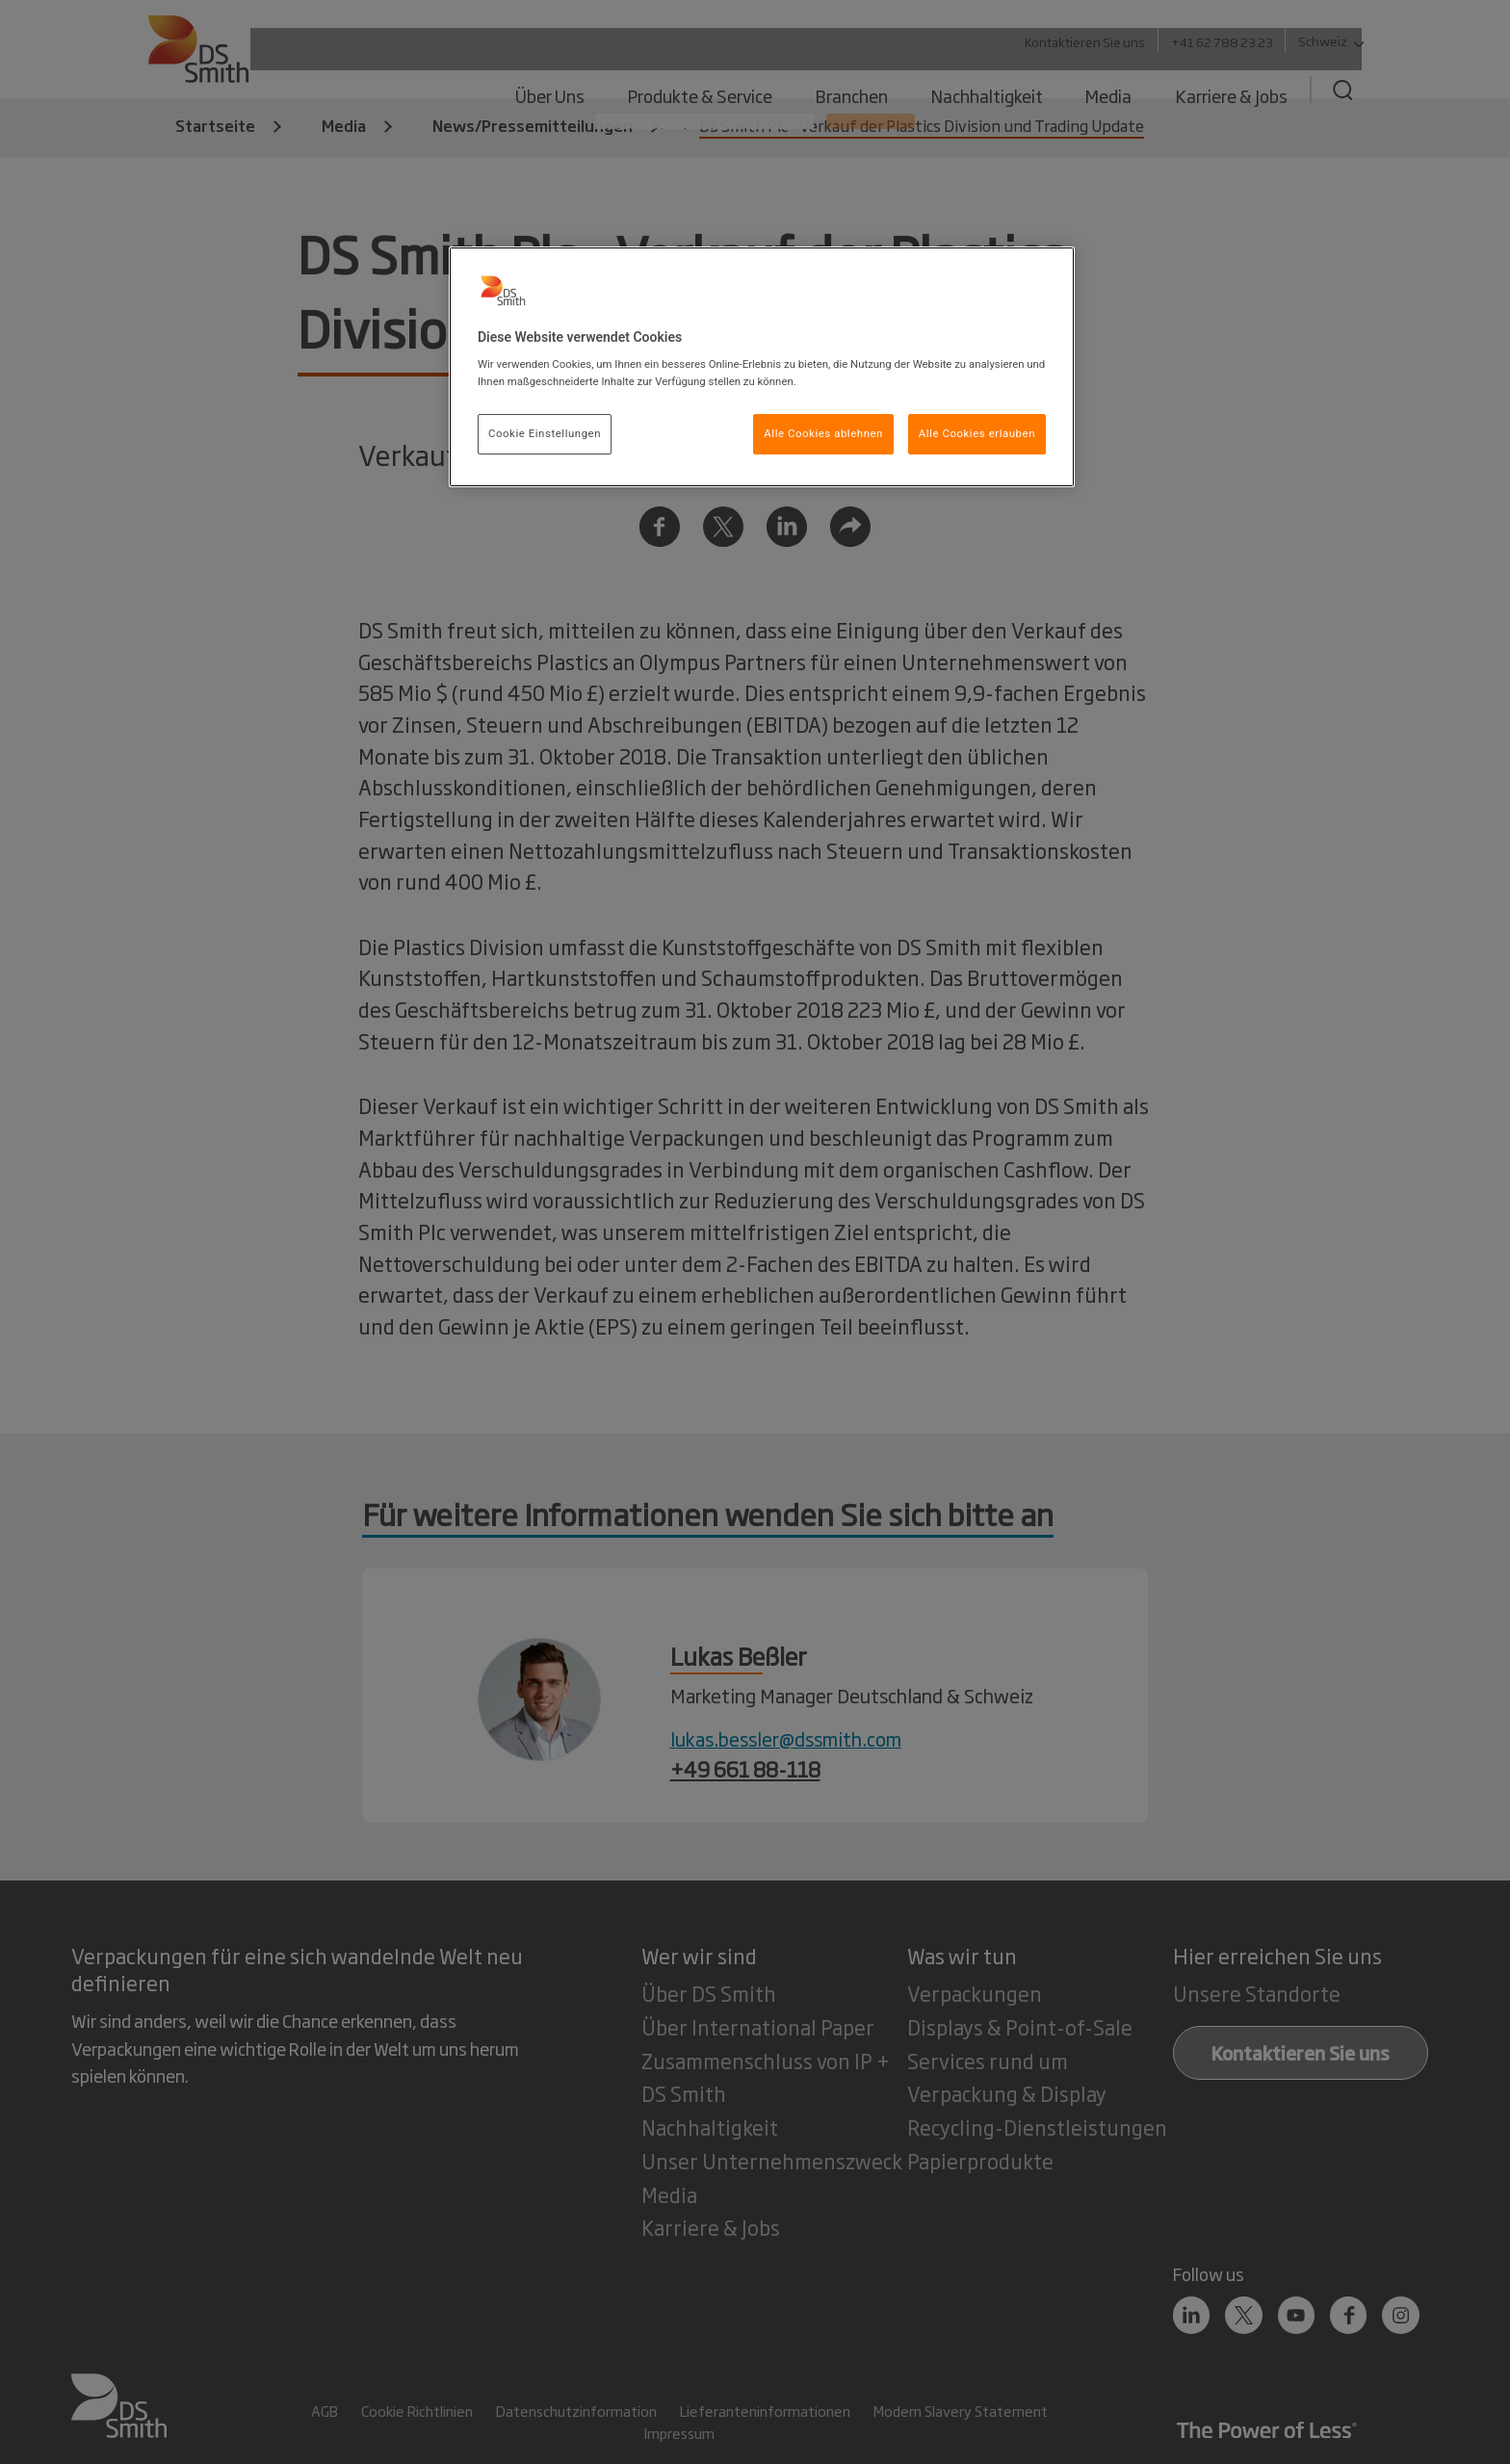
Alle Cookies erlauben (977, 433)
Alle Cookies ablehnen (823, 433)
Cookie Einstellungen (544, 433)
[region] (762, 366)
